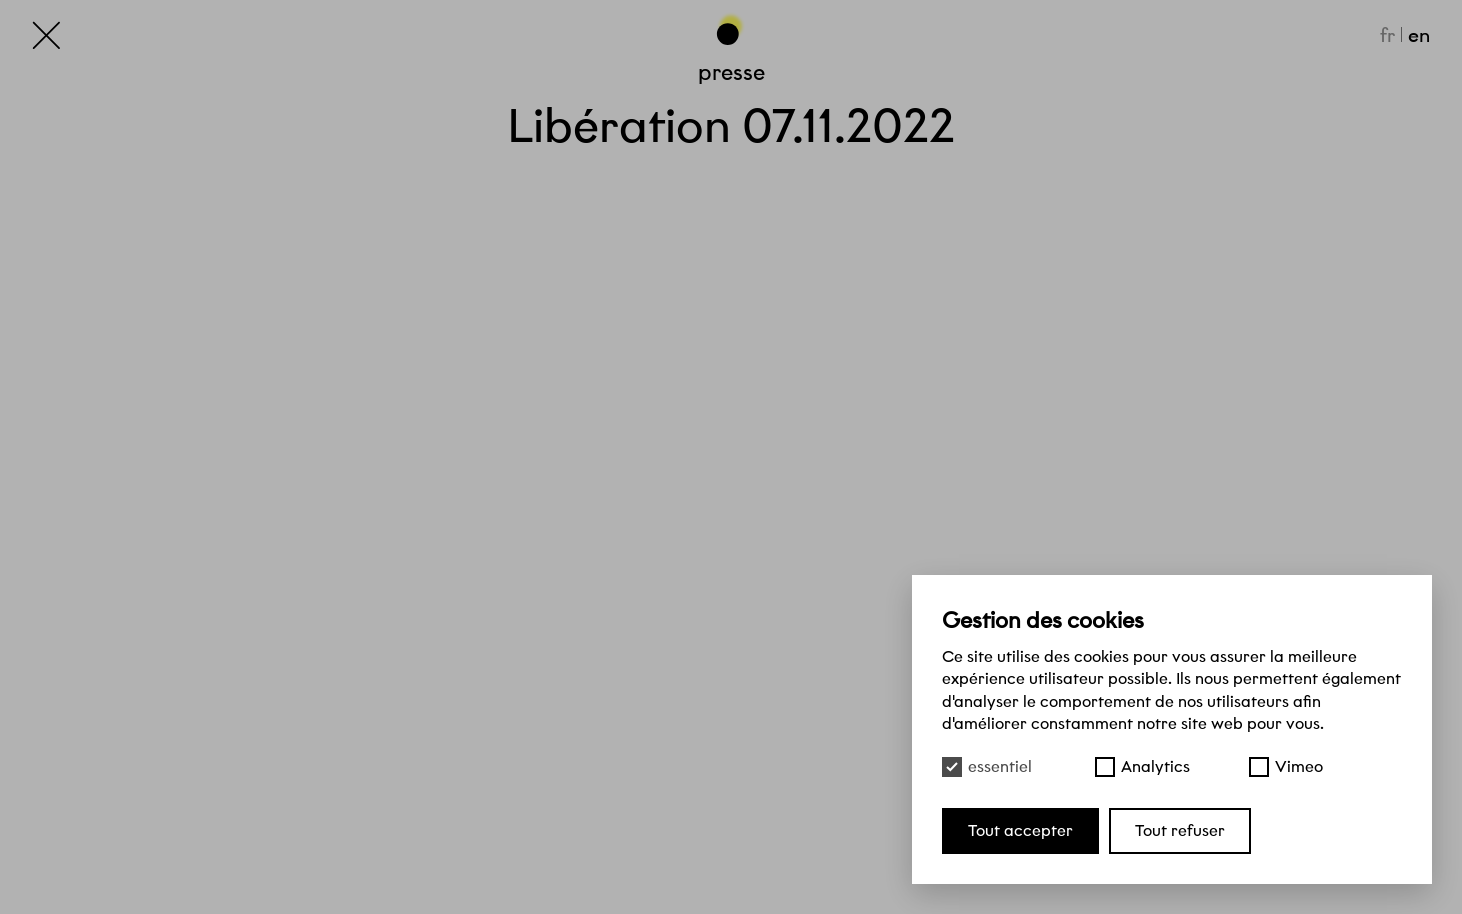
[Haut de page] (731, 29)
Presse (731, 72)
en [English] (1419, 35)
